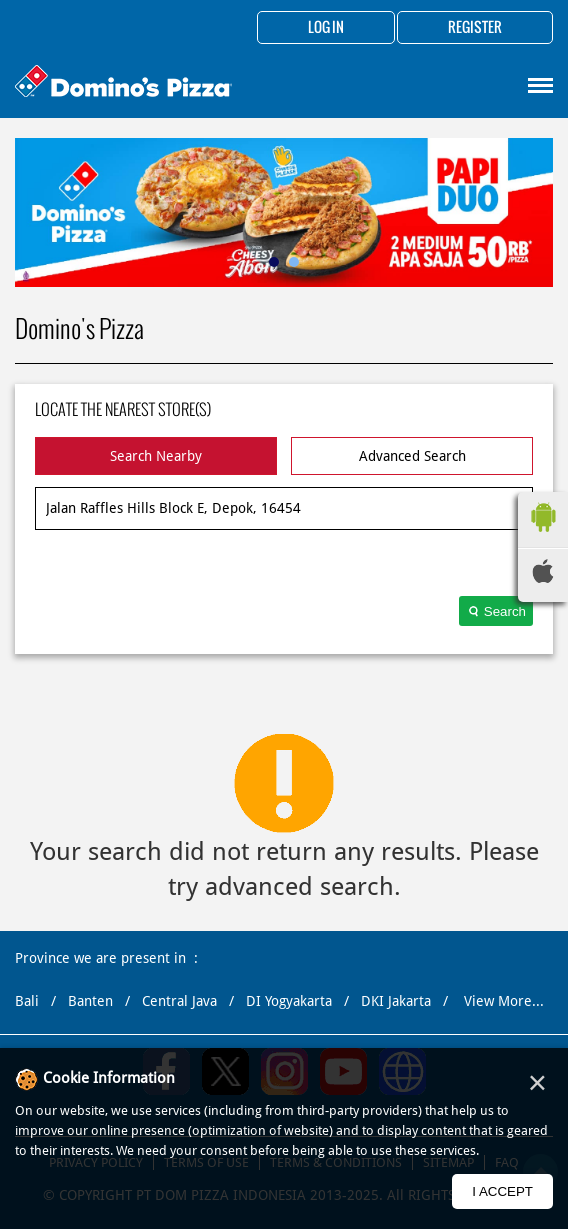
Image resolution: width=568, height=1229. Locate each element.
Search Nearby (156, 456)
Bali (27, 1001)
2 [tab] (294, 262)
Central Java (179, 1001)
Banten (90, 1001)
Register (475, 28)
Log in (326, 28)
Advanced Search (412, 456)
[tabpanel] (284, 212)
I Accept (502, 1191)
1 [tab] (274, 262)
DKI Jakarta (396, 1001)
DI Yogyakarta (289, 1001)
